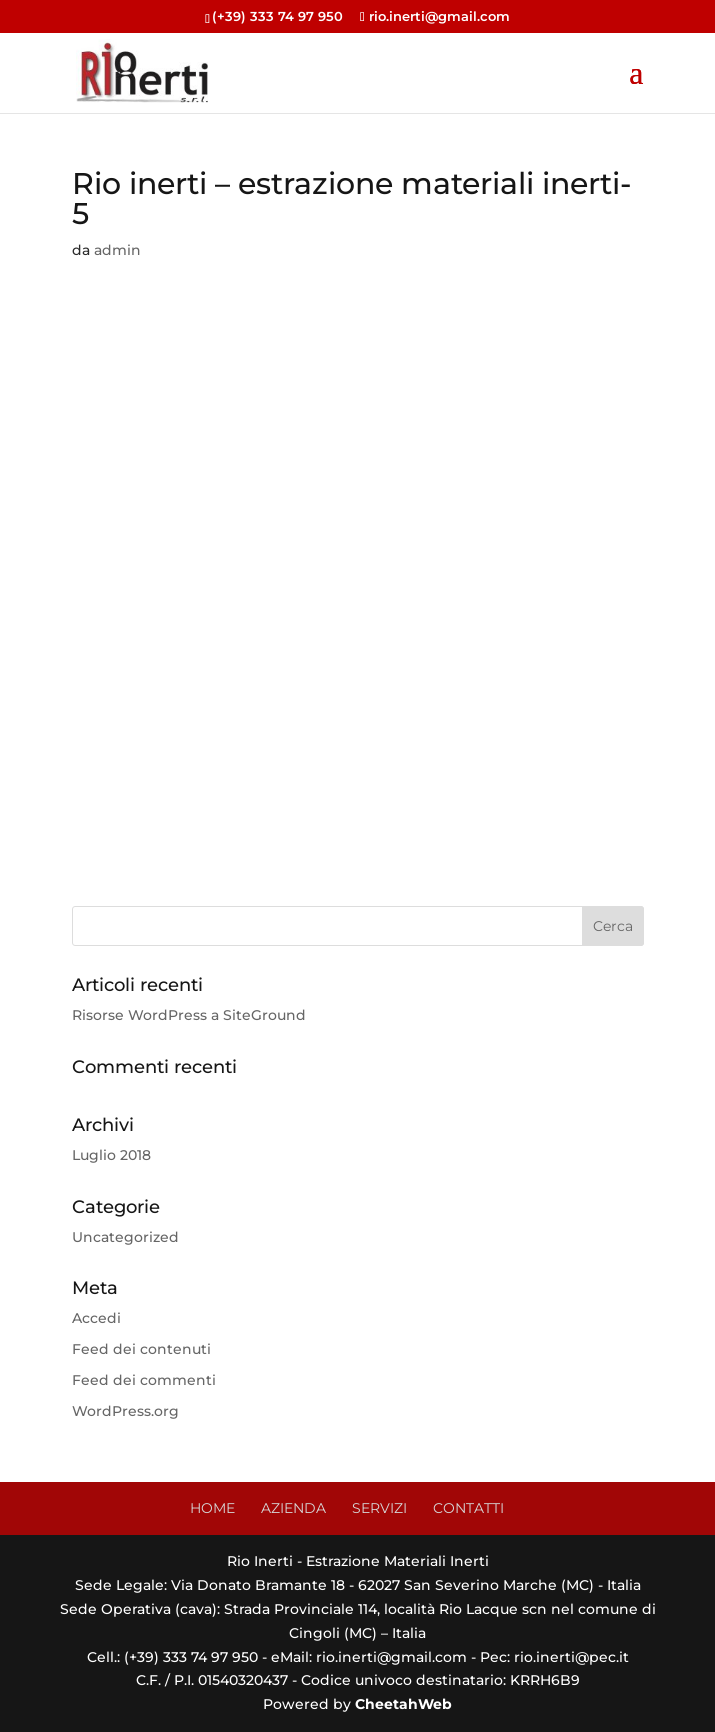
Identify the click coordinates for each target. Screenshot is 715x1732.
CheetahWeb (403, 1704)
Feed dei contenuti (141, 1349)
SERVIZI (379, 1508)
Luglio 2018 (111, 1155)
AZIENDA (293, 1508)
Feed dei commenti (144, 1380)
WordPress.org (125, 1411)
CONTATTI (468, 1508)
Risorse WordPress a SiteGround (189, 1015)
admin (117, 250)
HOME (212, 1508)
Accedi (96, 1318)
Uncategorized (125, 1237)
